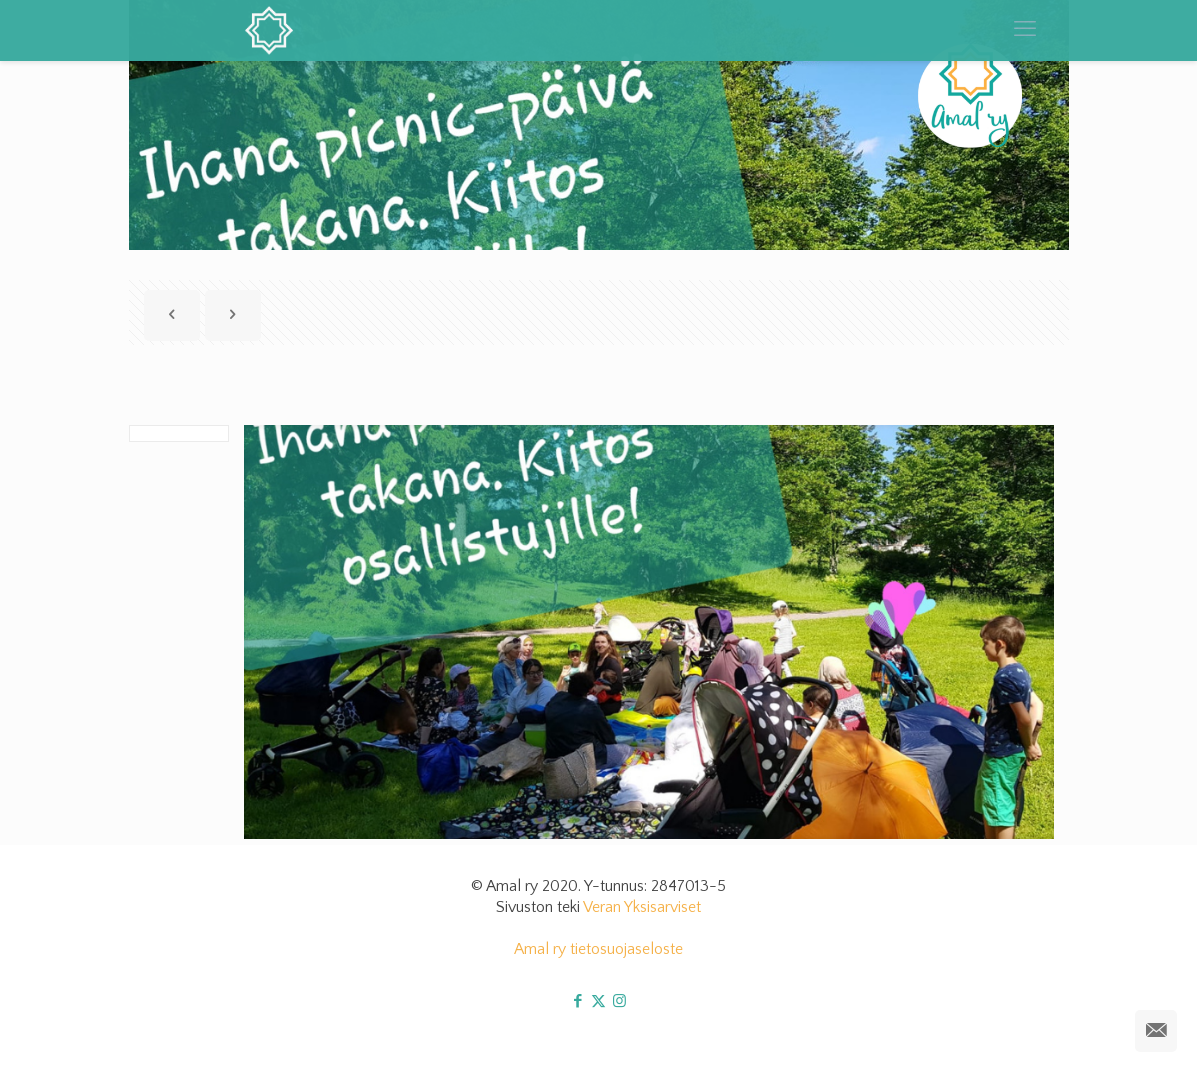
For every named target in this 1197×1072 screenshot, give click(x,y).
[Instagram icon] (619, 1001)
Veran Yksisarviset (642, 907)
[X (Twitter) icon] (598, 1001)
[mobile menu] (1025, 30)
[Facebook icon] (577, 1001)
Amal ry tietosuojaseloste (598, 949)
